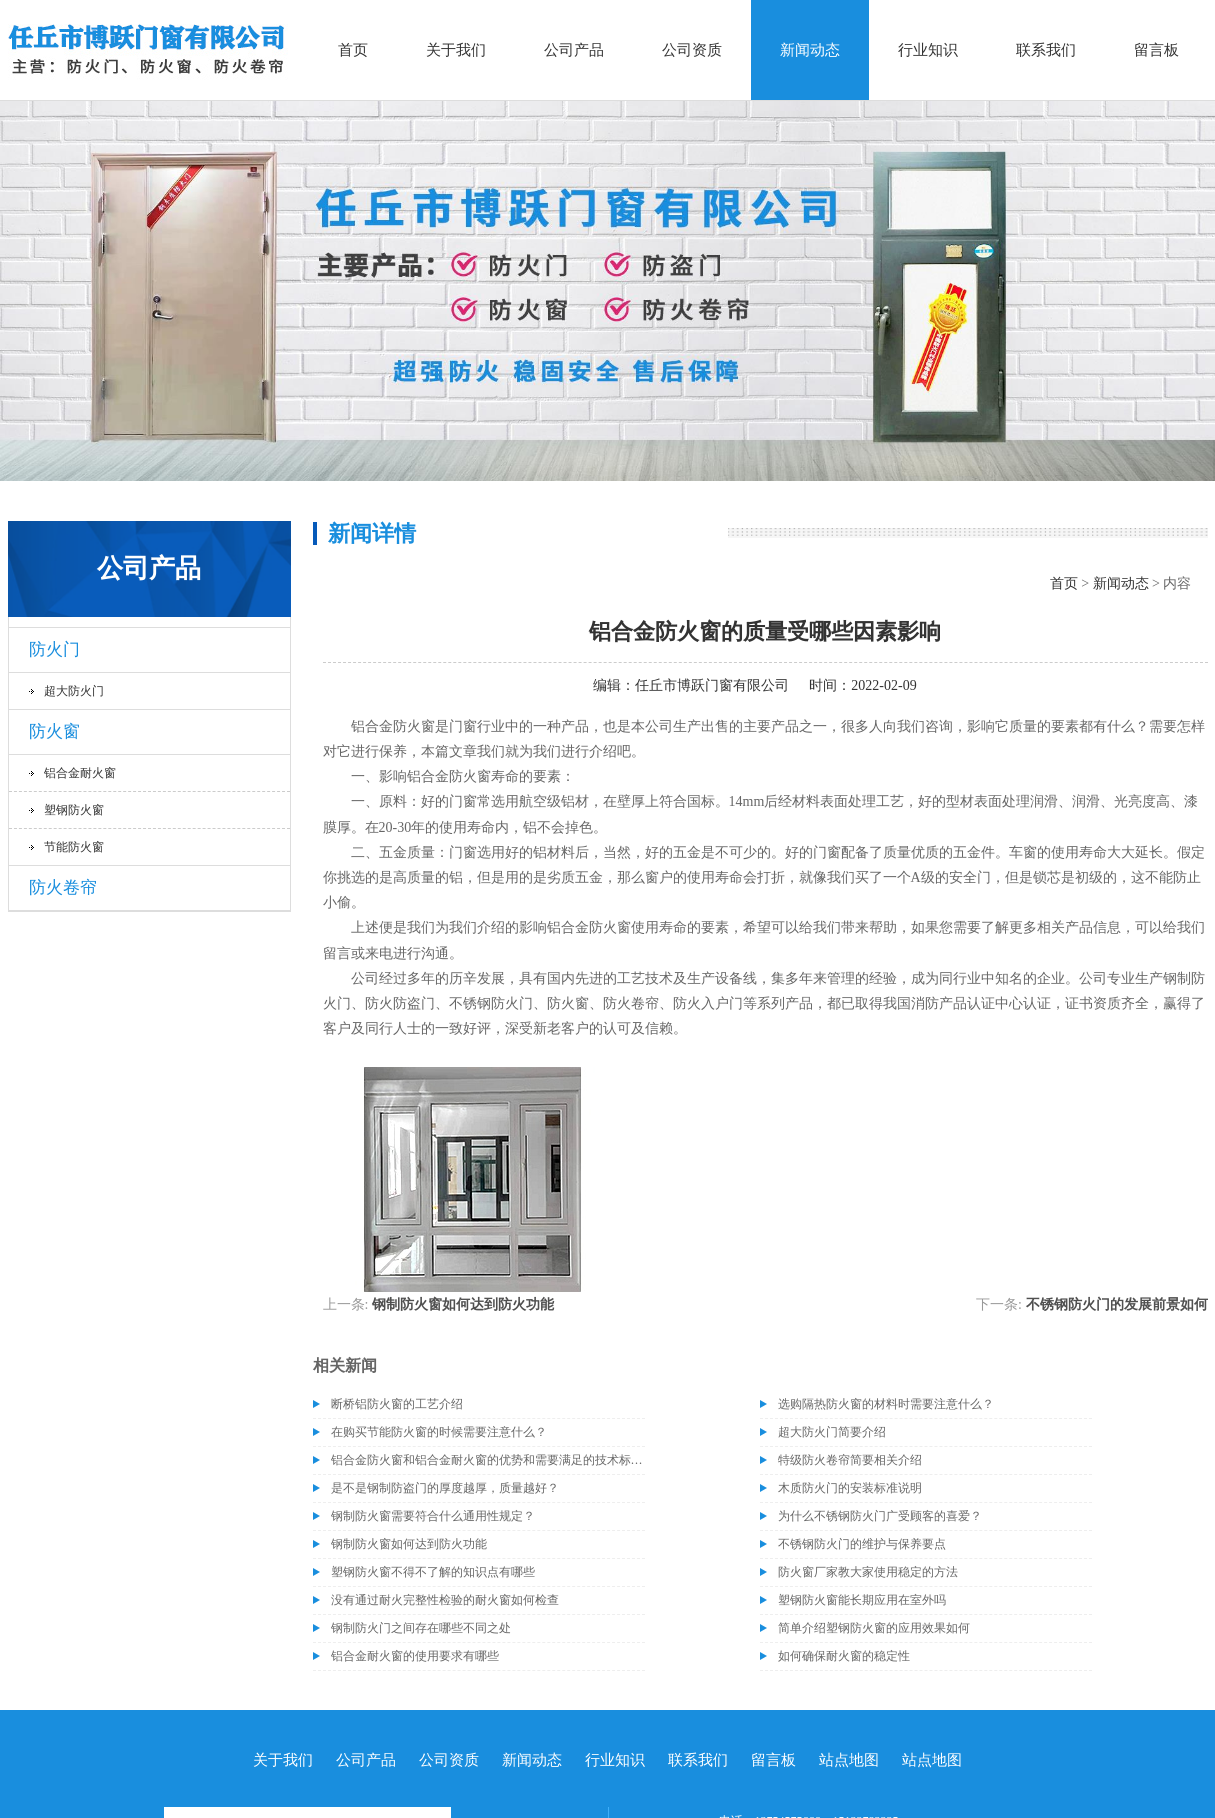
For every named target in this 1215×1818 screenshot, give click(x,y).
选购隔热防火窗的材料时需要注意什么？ (886, 1404)
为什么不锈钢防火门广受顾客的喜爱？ (880, 1516)
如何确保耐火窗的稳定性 (844, 1656)
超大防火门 (74, 691)
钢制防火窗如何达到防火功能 (463, 1304)
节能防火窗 (74, 847)
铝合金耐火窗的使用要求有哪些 (415, 1656)
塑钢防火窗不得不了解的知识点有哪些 (433, 1572)
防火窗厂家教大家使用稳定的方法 (868, 1572)
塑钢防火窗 (74, 810)
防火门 (54, 649)
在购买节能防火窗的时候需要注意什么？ (439, 1432)
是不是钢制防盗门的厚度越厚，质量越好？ (445, 1488)
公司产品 (574, 50)
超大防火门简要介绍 (832, 1432)
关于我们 (456, 50)
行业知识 (928, 50)
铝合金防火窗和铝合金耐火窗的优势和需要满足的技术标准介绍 (488, 1460)
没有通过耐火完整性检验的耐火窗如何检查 (445, 1600)
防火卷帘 (63, 887)
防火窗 (54, 731)
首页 (353, 50)
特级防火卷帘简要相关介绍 (850, 1460)
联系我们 (1046, 50)
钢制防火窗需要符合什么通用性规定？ (433, 1516)
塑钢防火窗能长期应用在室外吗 (862, 1600)
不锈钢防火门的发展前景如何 (1117, 1304)
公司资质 (692, 50)
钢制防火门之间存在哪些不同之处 (421, 1628)
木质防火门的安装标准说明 (850, 1488)
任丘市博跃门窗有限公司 (712, 685)
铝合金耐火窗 (80, 773)
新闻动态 (810, 50)
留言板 (1156, 50)
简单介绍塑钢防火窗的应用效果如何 (874, 1628)
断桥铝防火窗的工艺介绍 (397, 1404)
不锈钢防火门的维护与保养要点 (862, 1544)
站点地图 (849, 1760)
